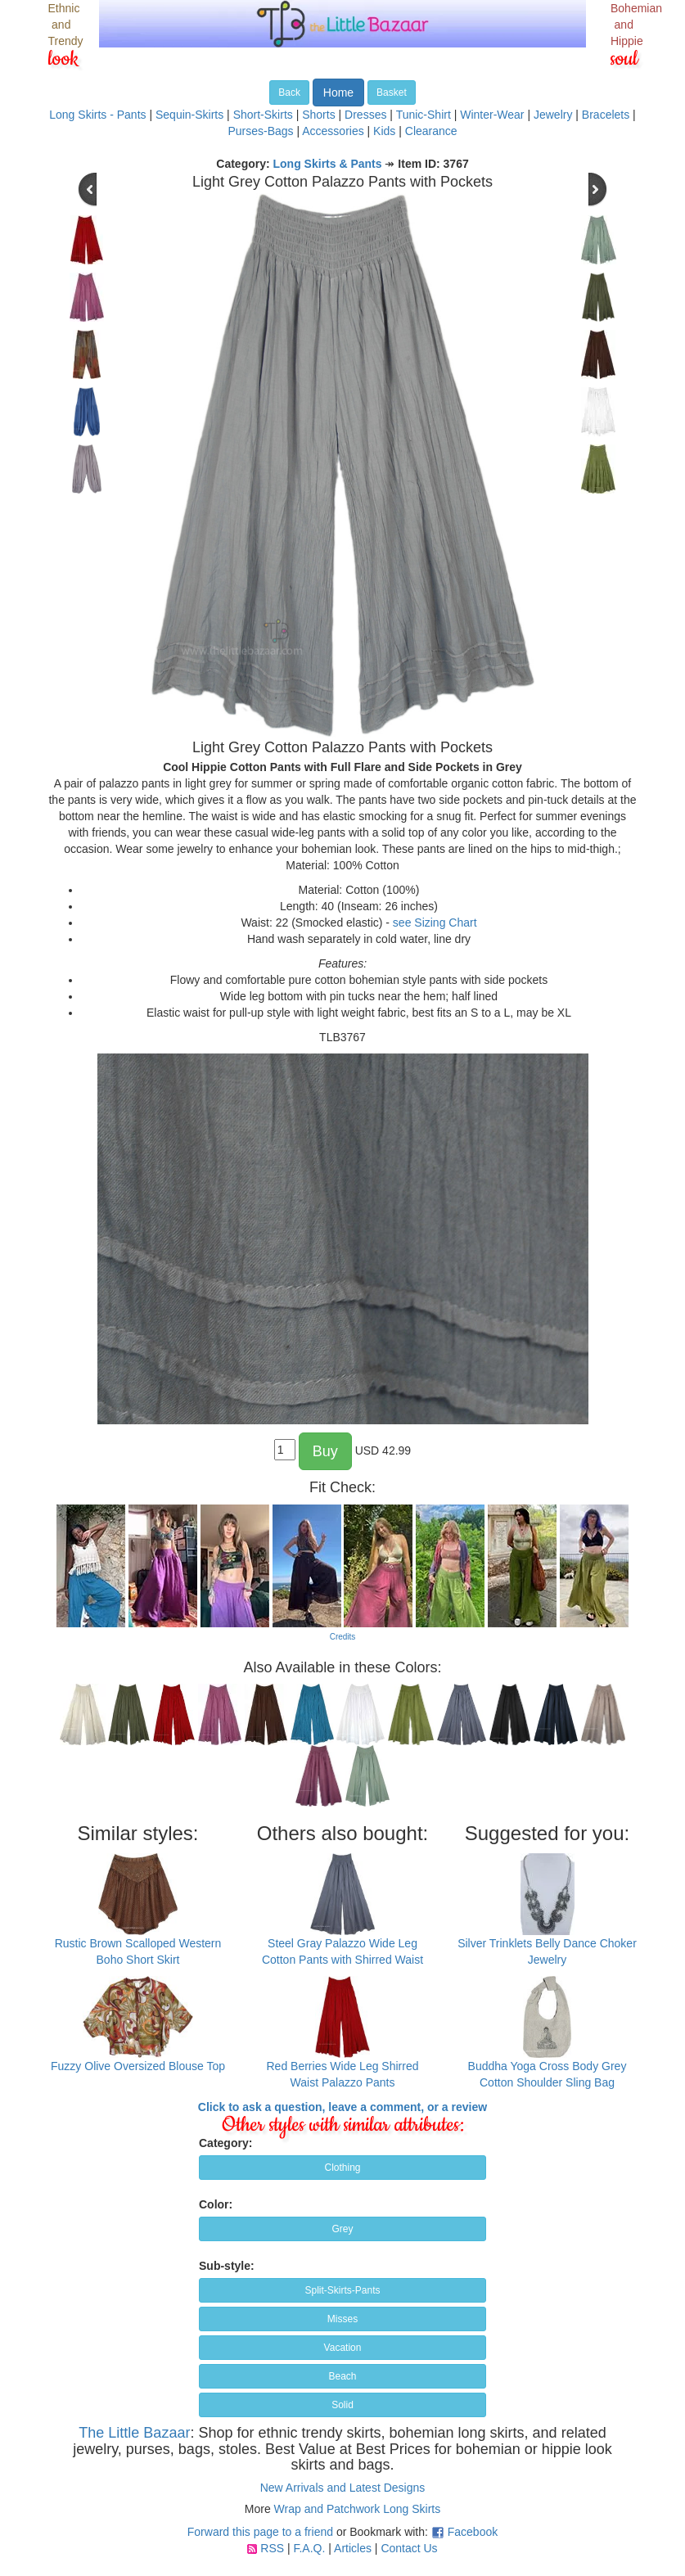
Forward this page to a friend (260, 2531)
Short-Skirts (263, 114)
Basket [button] (391, 92)
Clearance (431, 131)
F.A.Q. (309, 2548)
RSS (272, 2548)
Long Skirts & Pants (327, 163)
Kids (384, 131)
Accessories (332, 131)
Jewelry (553, 114)
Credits (343, 1636)
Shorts (318, 114)
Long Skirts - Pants (97, 114)
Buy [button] (325, 1451)
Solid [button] (342, 2405)
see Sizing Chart (435, 922)
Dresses (365, 114)
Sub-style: (227, 2265)
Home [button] (338, 92)
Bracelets (605, 114)
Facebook (473, 2531)
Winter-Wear (492, 114)
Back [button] (289, 92)
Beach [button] (342, 2376)
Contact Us (409, 2548)
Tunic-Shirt (423, 114)
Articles (353, 2548)
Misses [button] (342, 2319)
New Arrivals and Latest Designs (343, 2487)
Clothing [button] (342, 2167)
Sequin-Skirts (189, 114)
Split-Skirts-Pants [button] (342, 2290)
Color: (215, 2204)
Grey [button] (342, 2229)
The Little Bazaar (134, 2433)
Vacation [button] (343, 2347)
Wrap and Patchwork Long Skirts (357, 2508)
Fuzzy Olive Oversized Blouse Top (138, 2066)
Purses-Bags (260, 131)
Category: (225, 2143)
